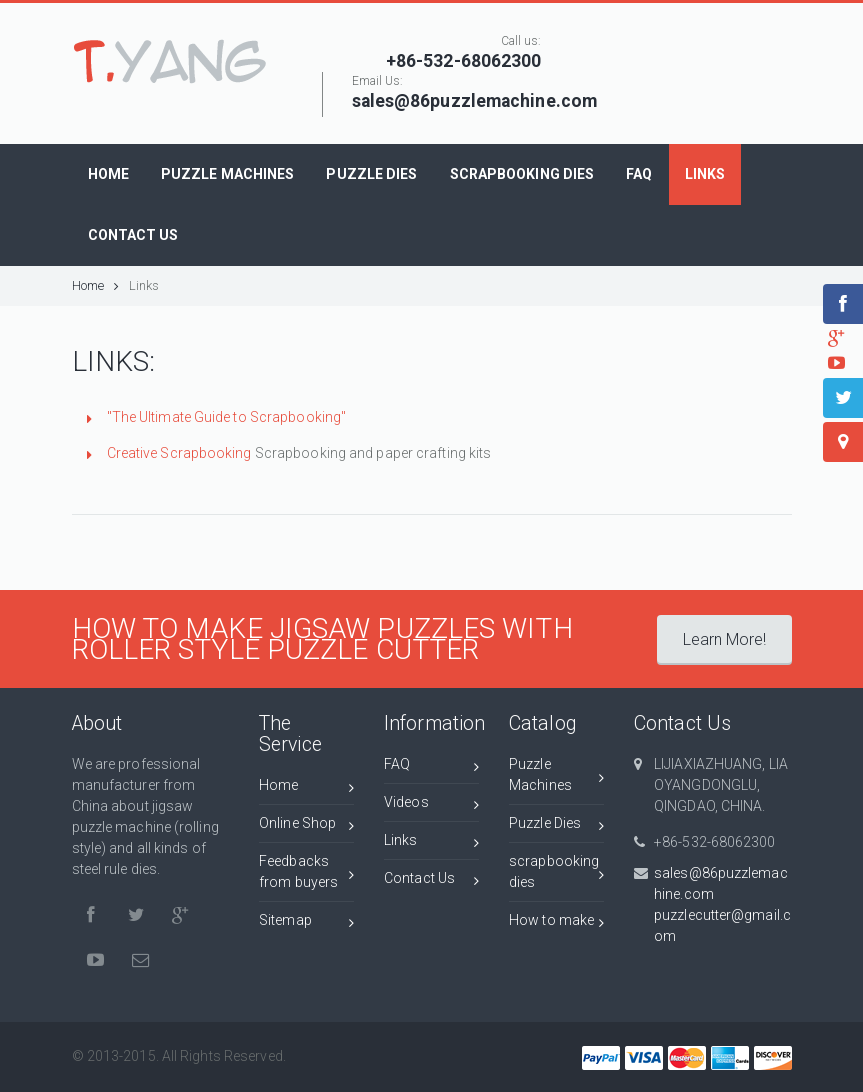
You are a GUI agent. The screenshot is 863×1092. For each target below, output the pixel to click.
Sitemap (306, 923)
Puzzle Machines (556, 774)
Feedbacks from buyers (306, 871)
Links (144, 285)
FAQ (431, 767)
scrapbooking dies (556, 871)
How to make (556, 923)
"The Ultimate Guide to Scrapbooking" (227, 417)
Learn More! (724, 639)
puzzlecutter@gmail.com (722, 925)
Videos (431, 805)
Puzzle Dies (556, 826)
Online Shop (306, 826)
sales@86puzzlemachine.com (721, 883)
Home (96, 285)
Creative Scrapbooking (179, 453)
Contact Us (431, 881)
